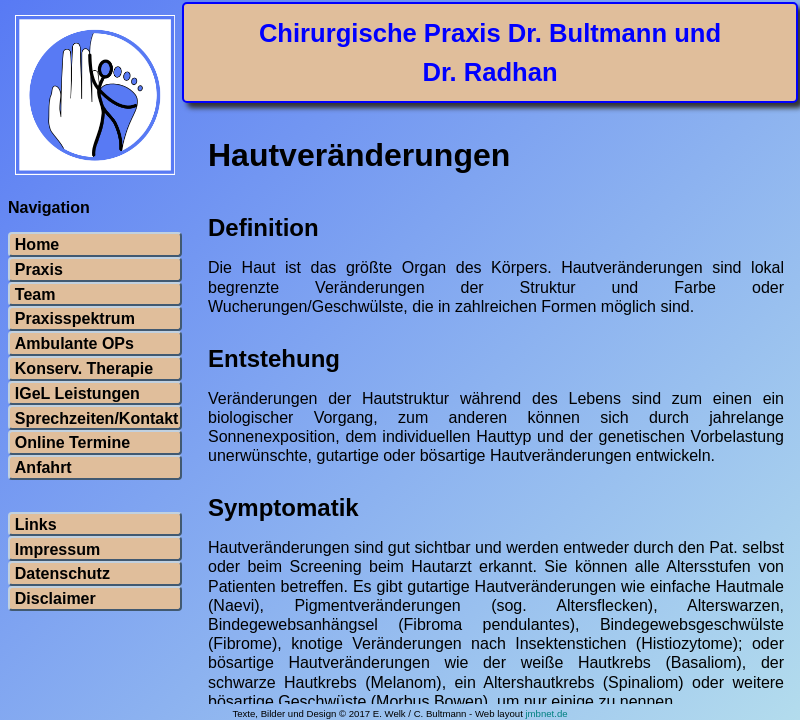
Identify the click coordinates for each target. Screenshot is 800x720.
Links (36, 525)
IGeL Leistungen (77, 394)
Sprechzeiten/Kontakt (95, 419)
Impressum (57, 550)
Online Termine (72, 443)
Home (37, 245)
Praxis (39, 270)
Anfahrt (43, 468)
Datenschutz (62, 574)
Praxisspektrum (75, 319)
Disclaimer (55, 599)
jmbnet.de (546, 713)
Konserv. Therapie (84, 369)
